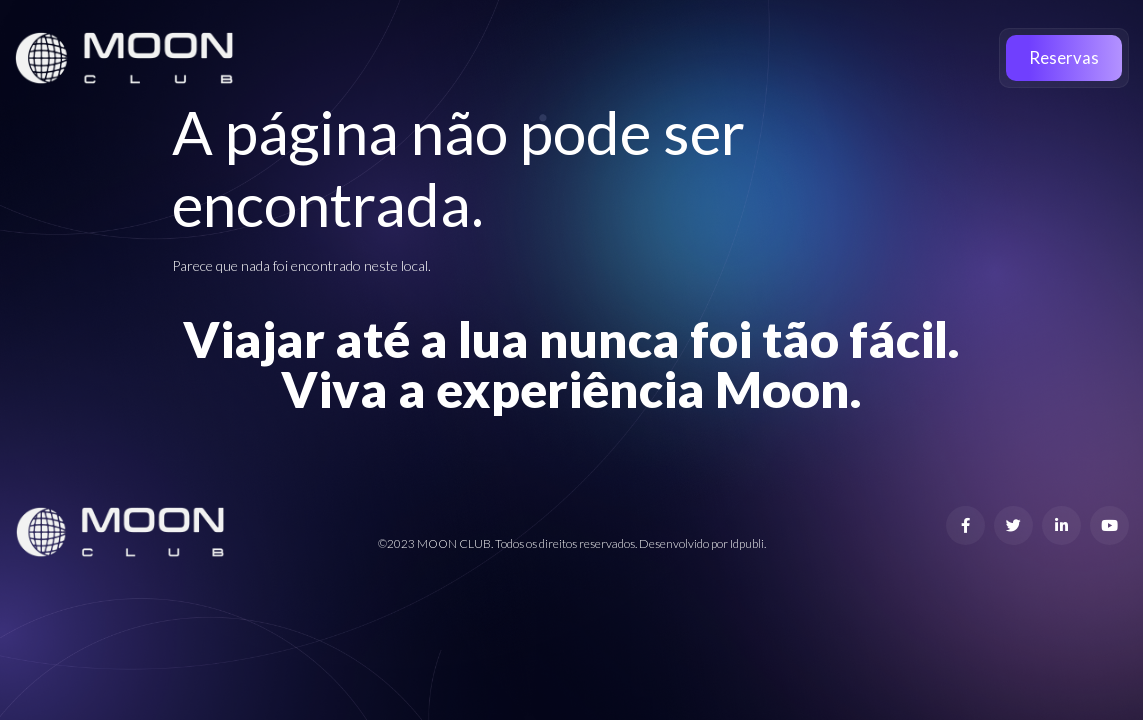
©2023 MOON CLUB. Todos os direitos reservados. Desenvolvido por (554, 543)
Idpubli (747, 543)
